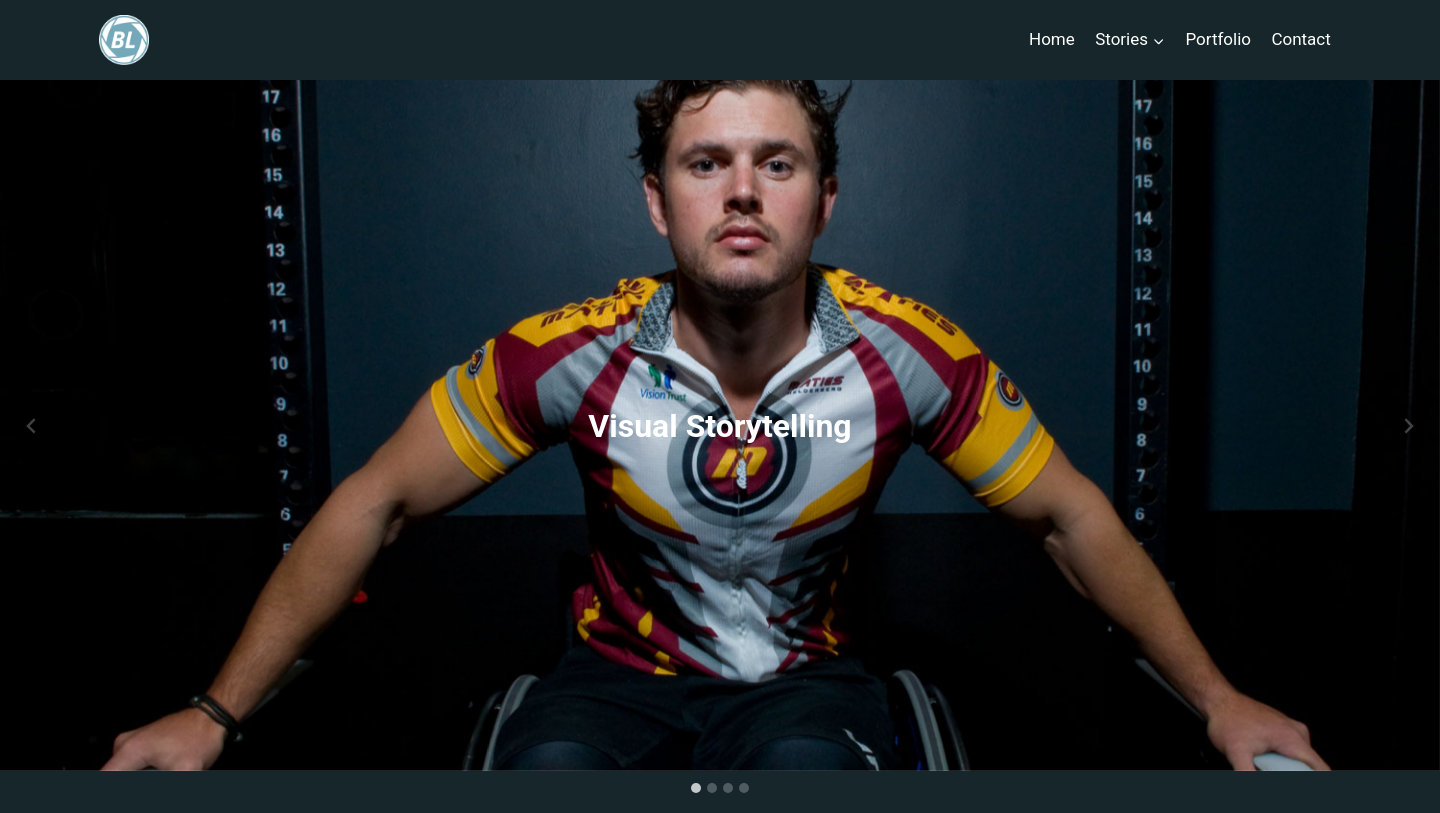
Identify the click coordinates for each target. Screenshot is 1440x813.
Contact (1300, 39)
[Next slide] (1408, 426)
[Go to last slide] (32, 426)
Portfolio (1218, 39)
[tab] (696, 788)
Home (1052, 39)
